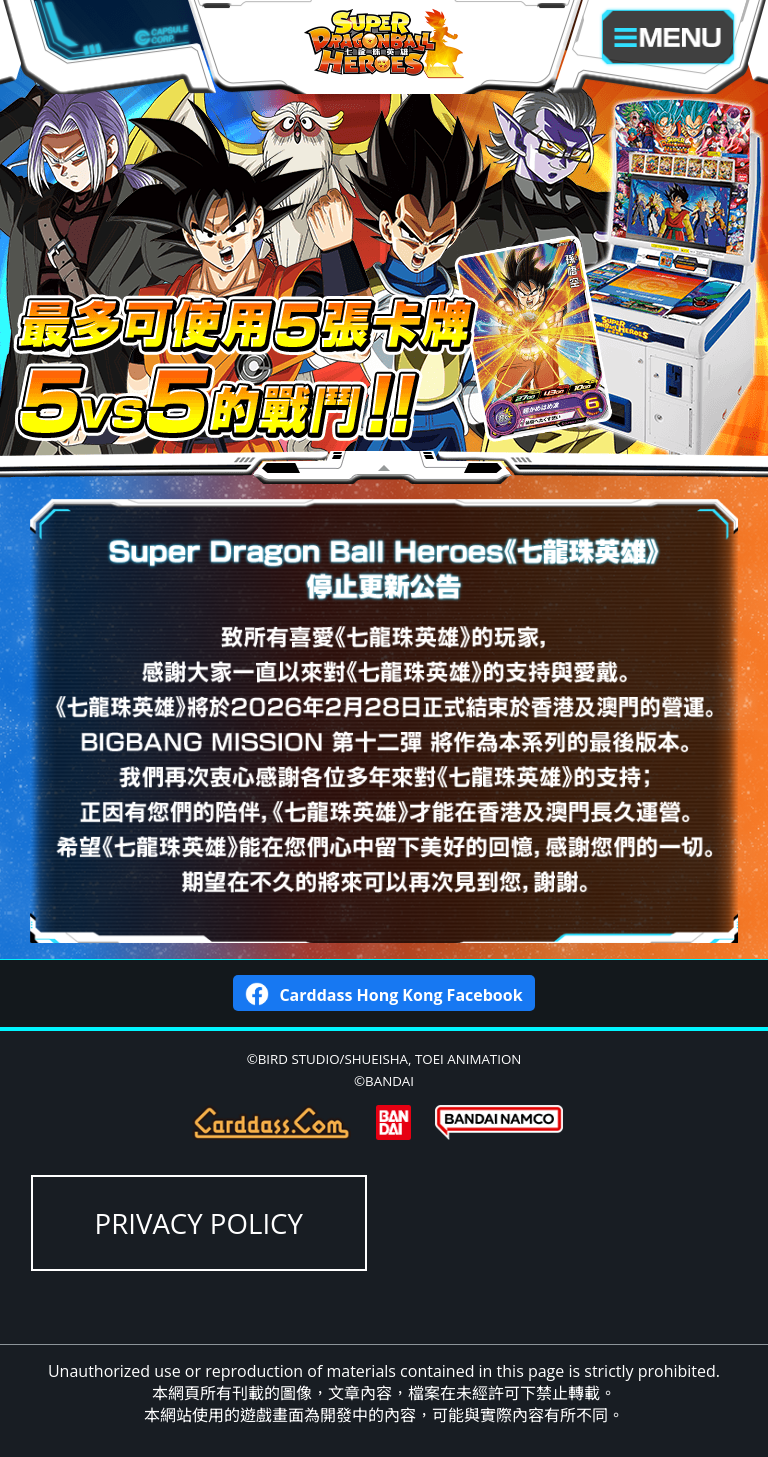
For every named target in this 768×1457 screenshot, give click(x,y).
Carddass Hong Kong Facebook (383, 992)
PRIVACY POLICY (199, 1223)
